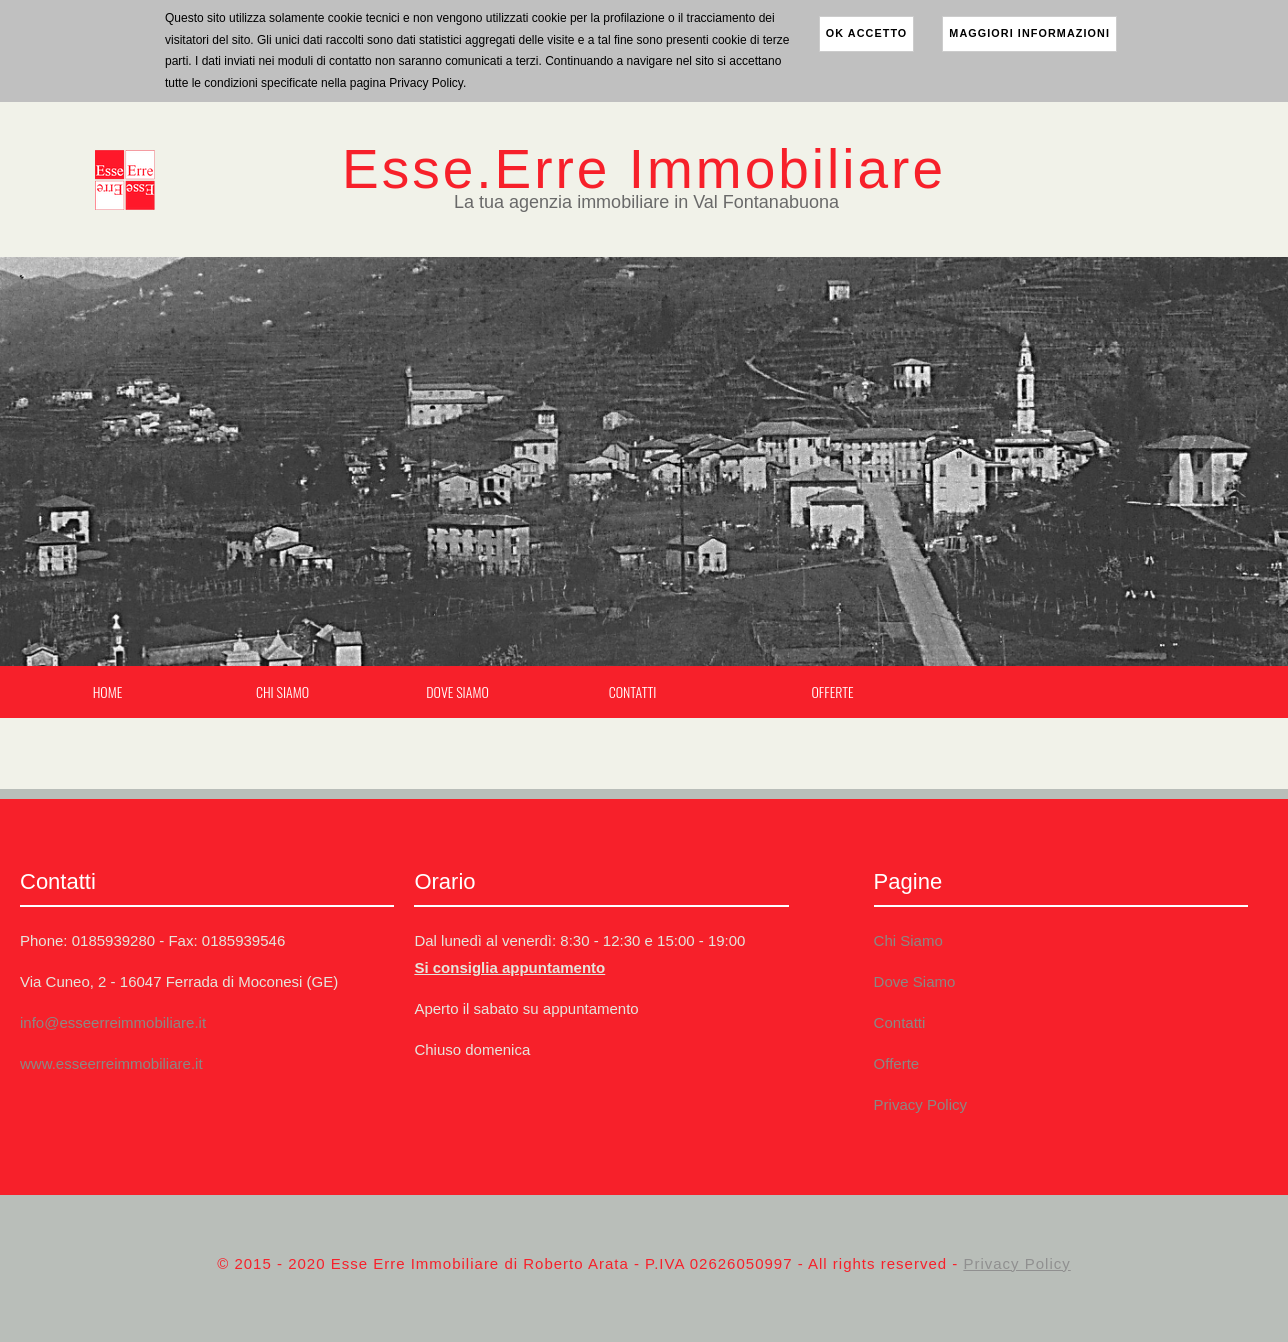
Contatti (633, 691)
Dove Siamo (457, 691)
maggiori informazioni (1029, 33)
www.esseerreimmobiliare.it (111, 1063)
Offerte (832, 691)
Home (108, 691)
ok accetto (867, 33)
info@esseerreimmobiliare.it (113, 1022)
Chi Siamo (282, 691)
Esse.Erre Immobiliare (644, 169)
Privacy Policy (920, 1104)
